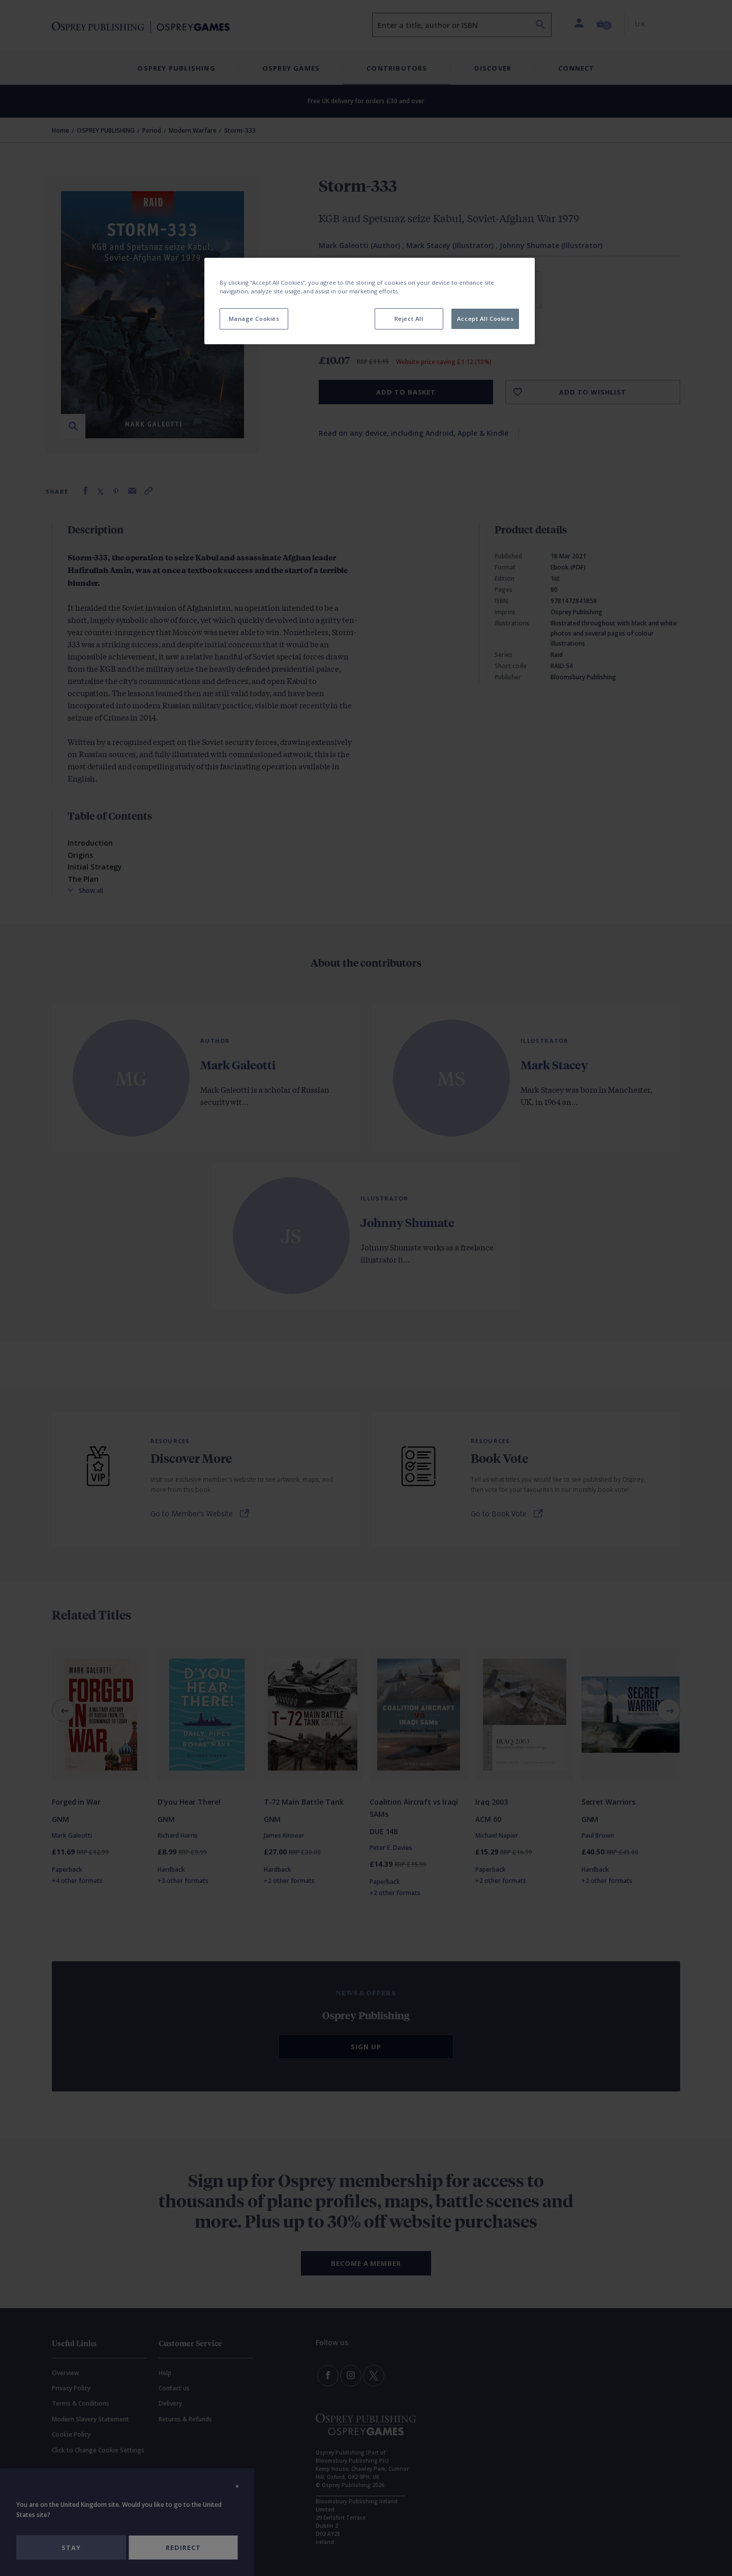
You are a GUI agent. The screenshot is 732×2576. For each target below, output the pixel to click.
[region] (369, 301)
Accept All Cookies (485, 318)
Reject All (408, 318)
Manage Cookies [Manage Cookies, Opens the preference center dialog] (254, 318)
